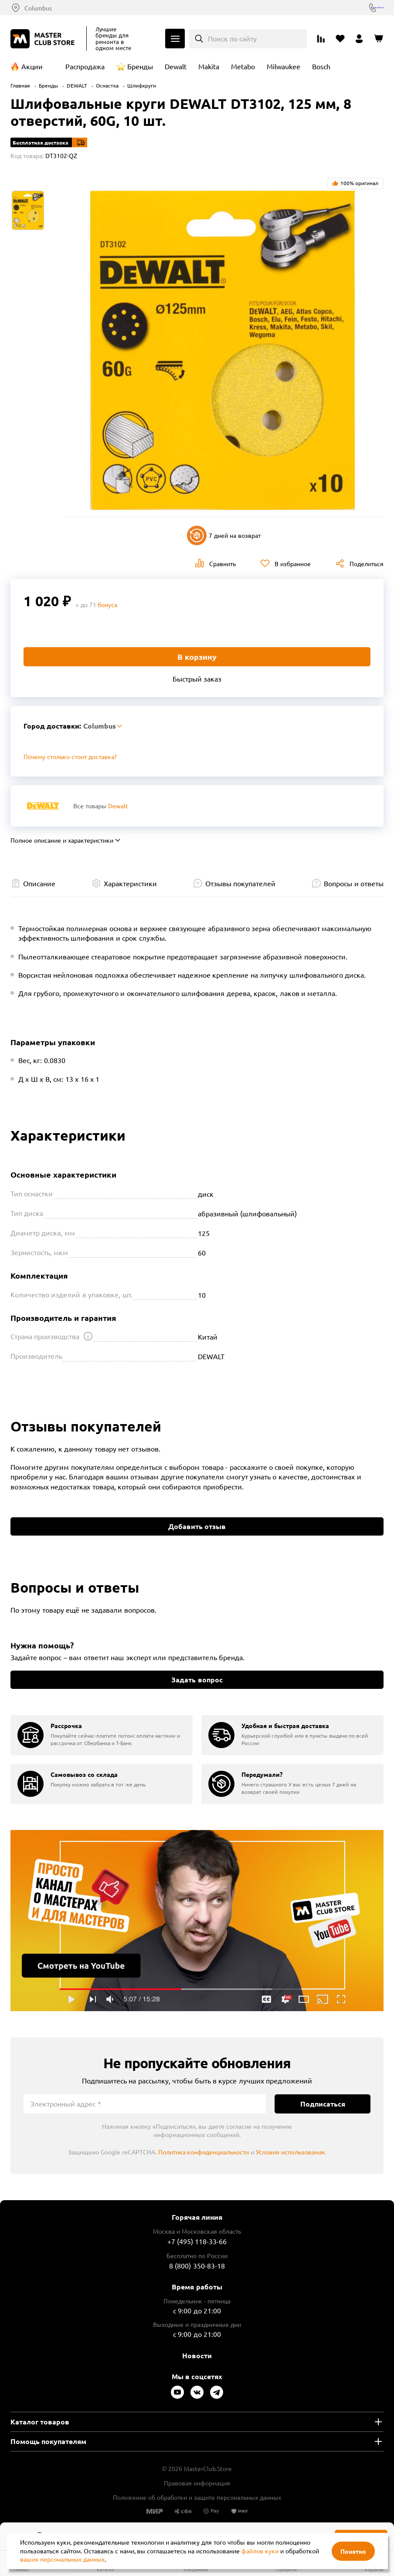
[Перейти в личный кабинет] (359, 39)
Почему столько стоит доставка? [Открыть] (70, 756)
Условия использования (290, 2152)
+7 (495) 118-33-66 (197, 2241)
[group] (101, 1735)
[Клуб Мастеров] (44, 38)
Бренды (140, 66)
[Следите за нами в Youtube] (177, 2392)
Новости (197, 2355)
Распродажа (85, 66)
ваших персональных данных (62, 2559)
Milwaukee (283, 66)
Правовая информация (197, 2483)
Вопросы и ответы (354, 883)
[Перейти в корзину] (378, 39)
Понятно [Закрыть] (353, 2551)
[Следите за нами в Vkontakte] (197, 2392)
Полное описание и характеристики (61, 840)
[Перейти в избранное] (340, 39)
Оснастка (107, 85)
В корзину (197, 657)
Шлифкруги (141, 85)
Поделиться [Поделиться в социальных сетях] (367, 563)
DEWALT (77, 85)
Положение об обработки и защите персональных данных (197, 2497)
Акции (32, 66)
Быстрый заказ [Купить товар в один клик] (197, 678)
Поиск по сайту (232, 38)
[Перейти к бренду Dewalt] (43, 805)
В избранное (293, 563)
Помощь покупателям (48, 2441)
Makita (208, 66)
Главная (20, 85)
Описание (39, 883)
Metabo (243, 66)
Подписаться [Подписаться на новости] (322, 2103)
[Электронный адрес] (145, 2103)
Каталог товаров (39, 2421)
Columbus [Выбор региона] (38, 8)
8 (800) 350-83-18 (359, 8)
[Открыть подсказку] (88, 1336)
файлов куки (260, 2551)
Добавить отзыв (197, 1526)
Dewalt (176, 66)
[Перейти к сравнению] (321, 39)
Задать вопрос (196, 1679)
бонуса (107, 604)
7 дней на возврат (224, 535)
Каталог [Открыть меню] (175, 38)
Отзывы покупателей (240, 883)
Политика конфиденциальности (203, 2152)
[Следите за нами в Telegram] (216, 2392)
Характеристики (130, 883)
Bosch (321, 66)
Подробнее (197, 1920)
